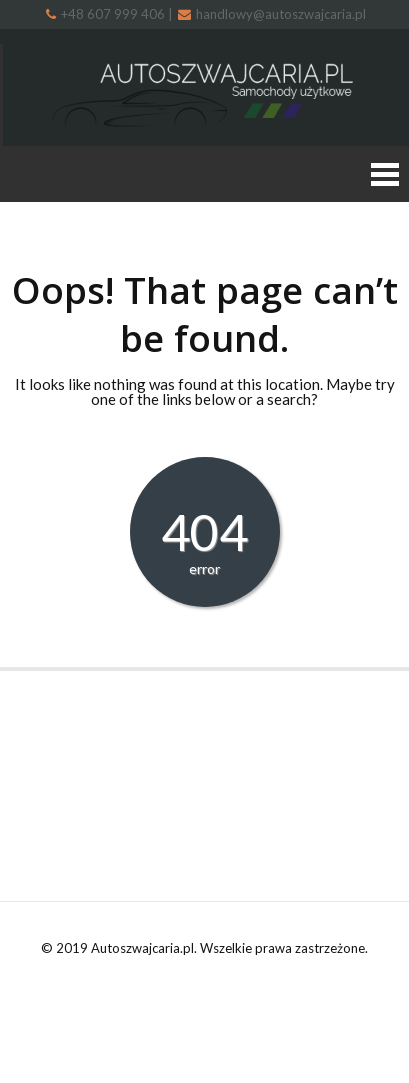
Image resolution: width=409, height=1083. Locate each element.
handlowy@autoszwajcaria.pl (272, 14)
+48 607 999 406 (107, 14)
